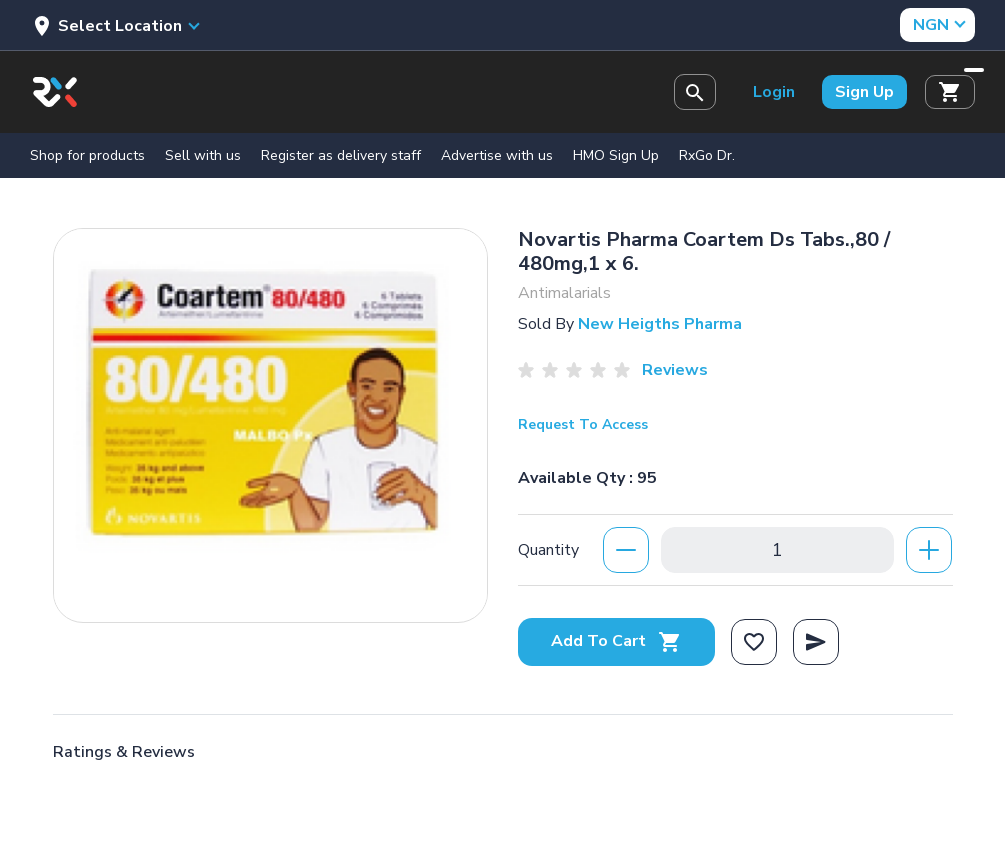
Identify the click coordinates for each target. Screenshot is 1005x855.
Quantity (548, 550)
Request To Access (583, 424)
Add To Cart (616, 641)
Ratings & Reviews (124, 752)
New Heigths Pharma (660, 324)
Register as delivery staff (341, 155)
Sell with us (203, 155)
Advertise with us (497, 155)
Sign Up (864, 92)
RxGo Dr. (707, 155)
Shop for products (87, 155)
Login (774, 92)
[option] (270, 420)
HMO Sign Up (616, 155)
